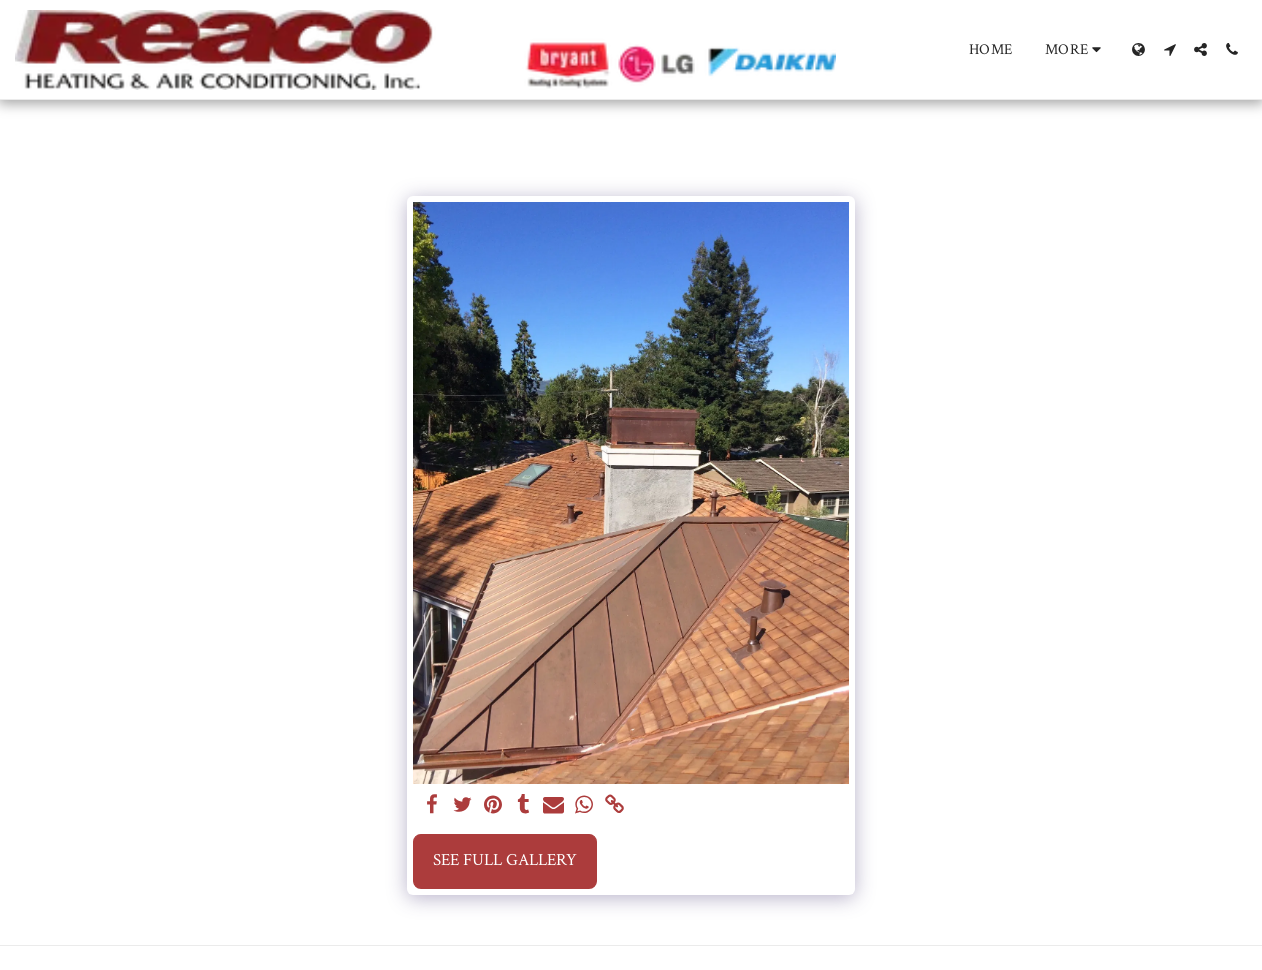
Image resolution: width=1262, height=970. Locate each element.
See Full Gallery (505, 860)
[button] (1169, 49)
